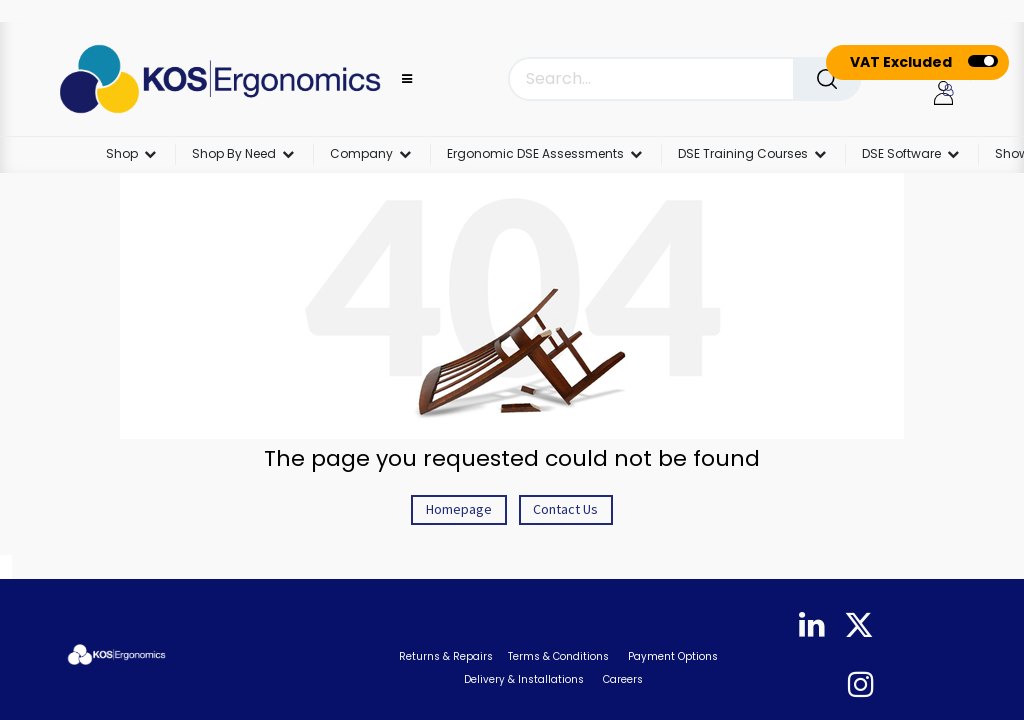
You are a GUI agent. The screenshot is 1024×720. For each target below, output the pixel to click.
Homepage (459, 509)
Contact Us (565, 509)
